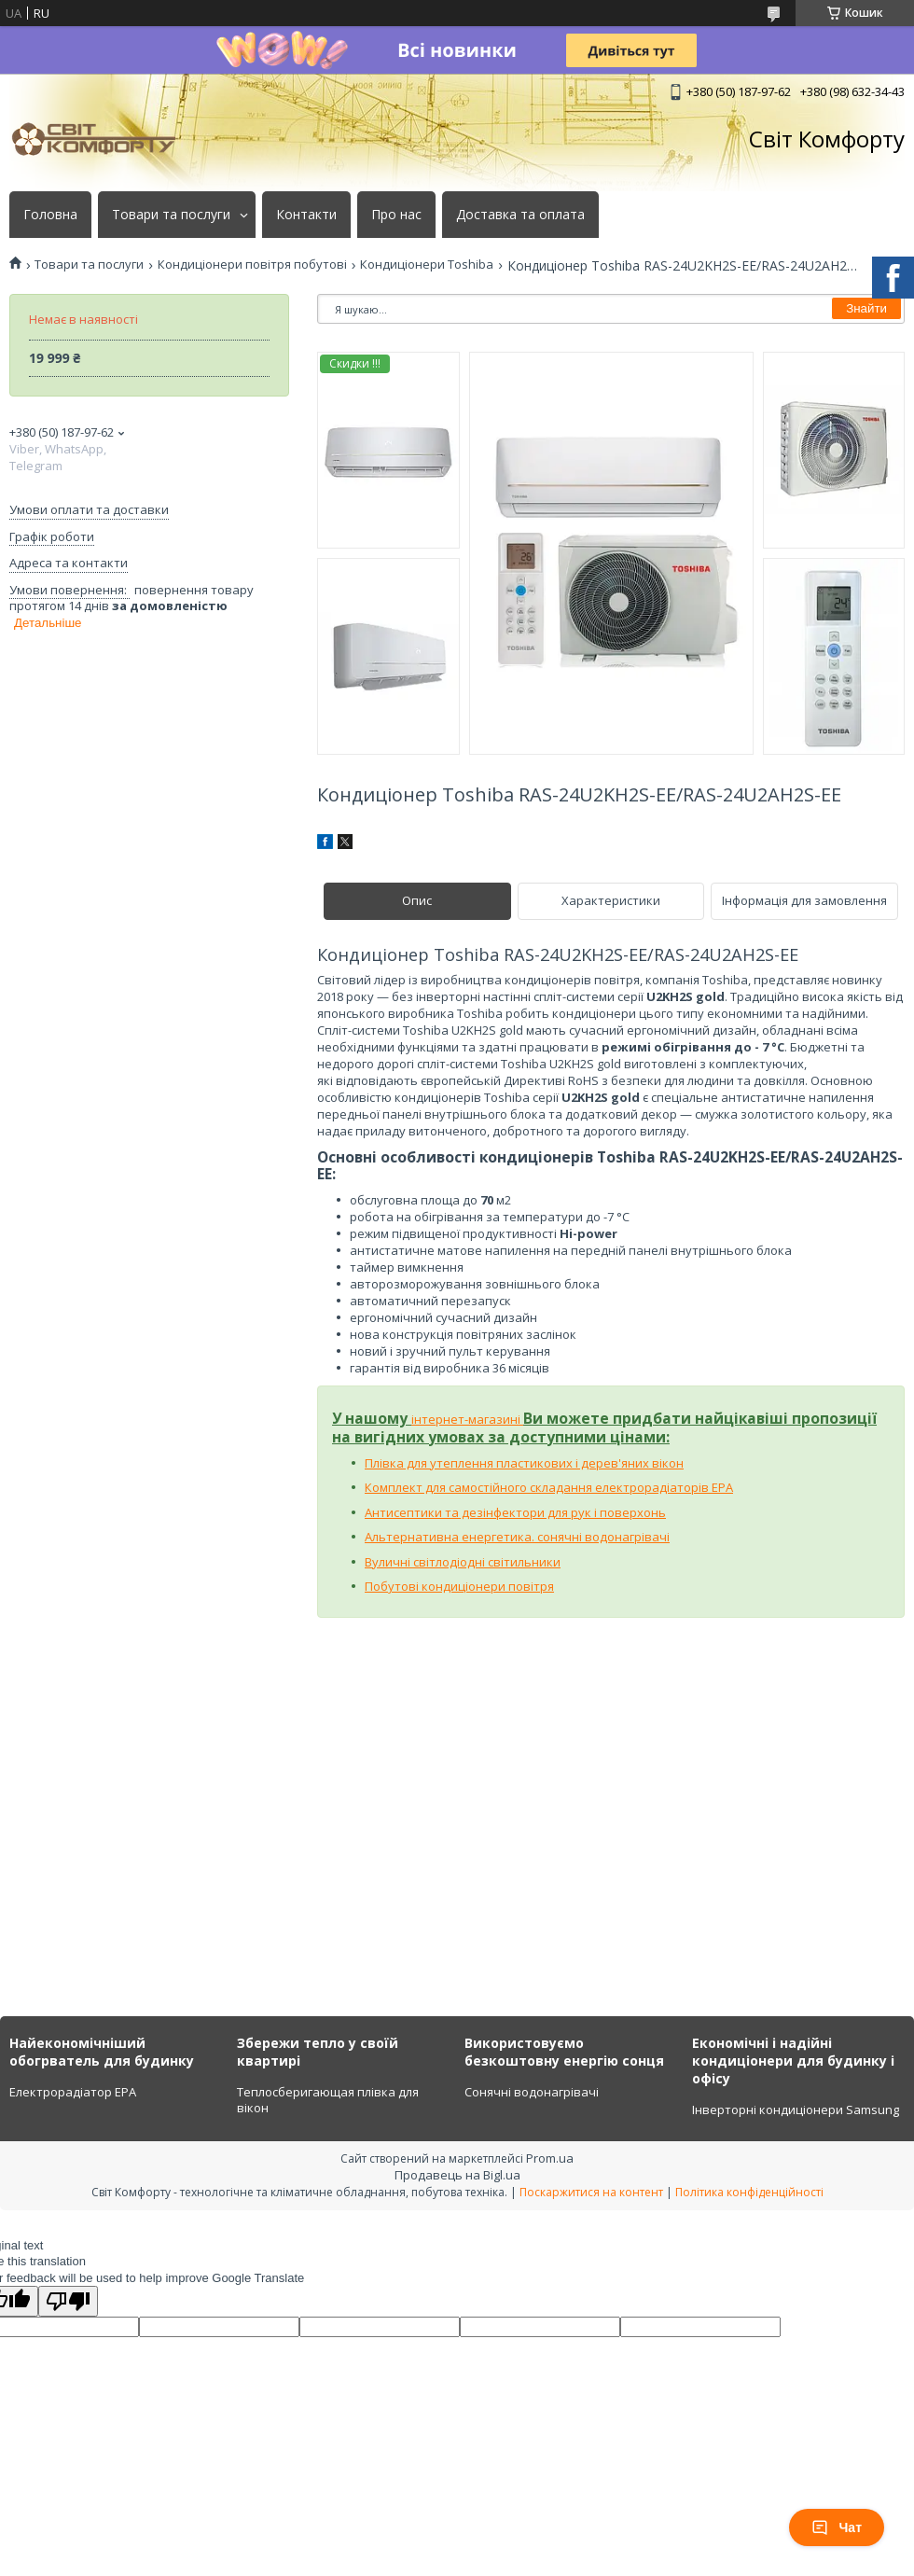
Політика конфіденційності (749, 2192)
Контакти (306, 214)
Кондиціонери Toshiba (426, 264)
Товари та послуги (171, 214)
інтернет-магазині (467, 1419)
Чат (836, 2527)
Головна (50, 214)
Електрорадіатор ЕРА (72, 2091)
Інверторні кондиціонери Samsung (795, 2109)
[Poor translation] (68, 2301)
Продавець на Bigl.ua (457, 2174)
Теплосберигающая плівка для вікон (328, 2100)
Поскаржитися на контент (591, 2192)
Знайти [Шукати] (866, 308)
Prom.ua (550, 2158)
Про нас (396, 214)
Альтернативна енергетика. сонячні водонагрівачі (517, 1536)
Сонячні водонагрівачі (531, 2091)
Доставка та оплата (520, 214)
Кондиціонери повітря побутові (252, 264)
